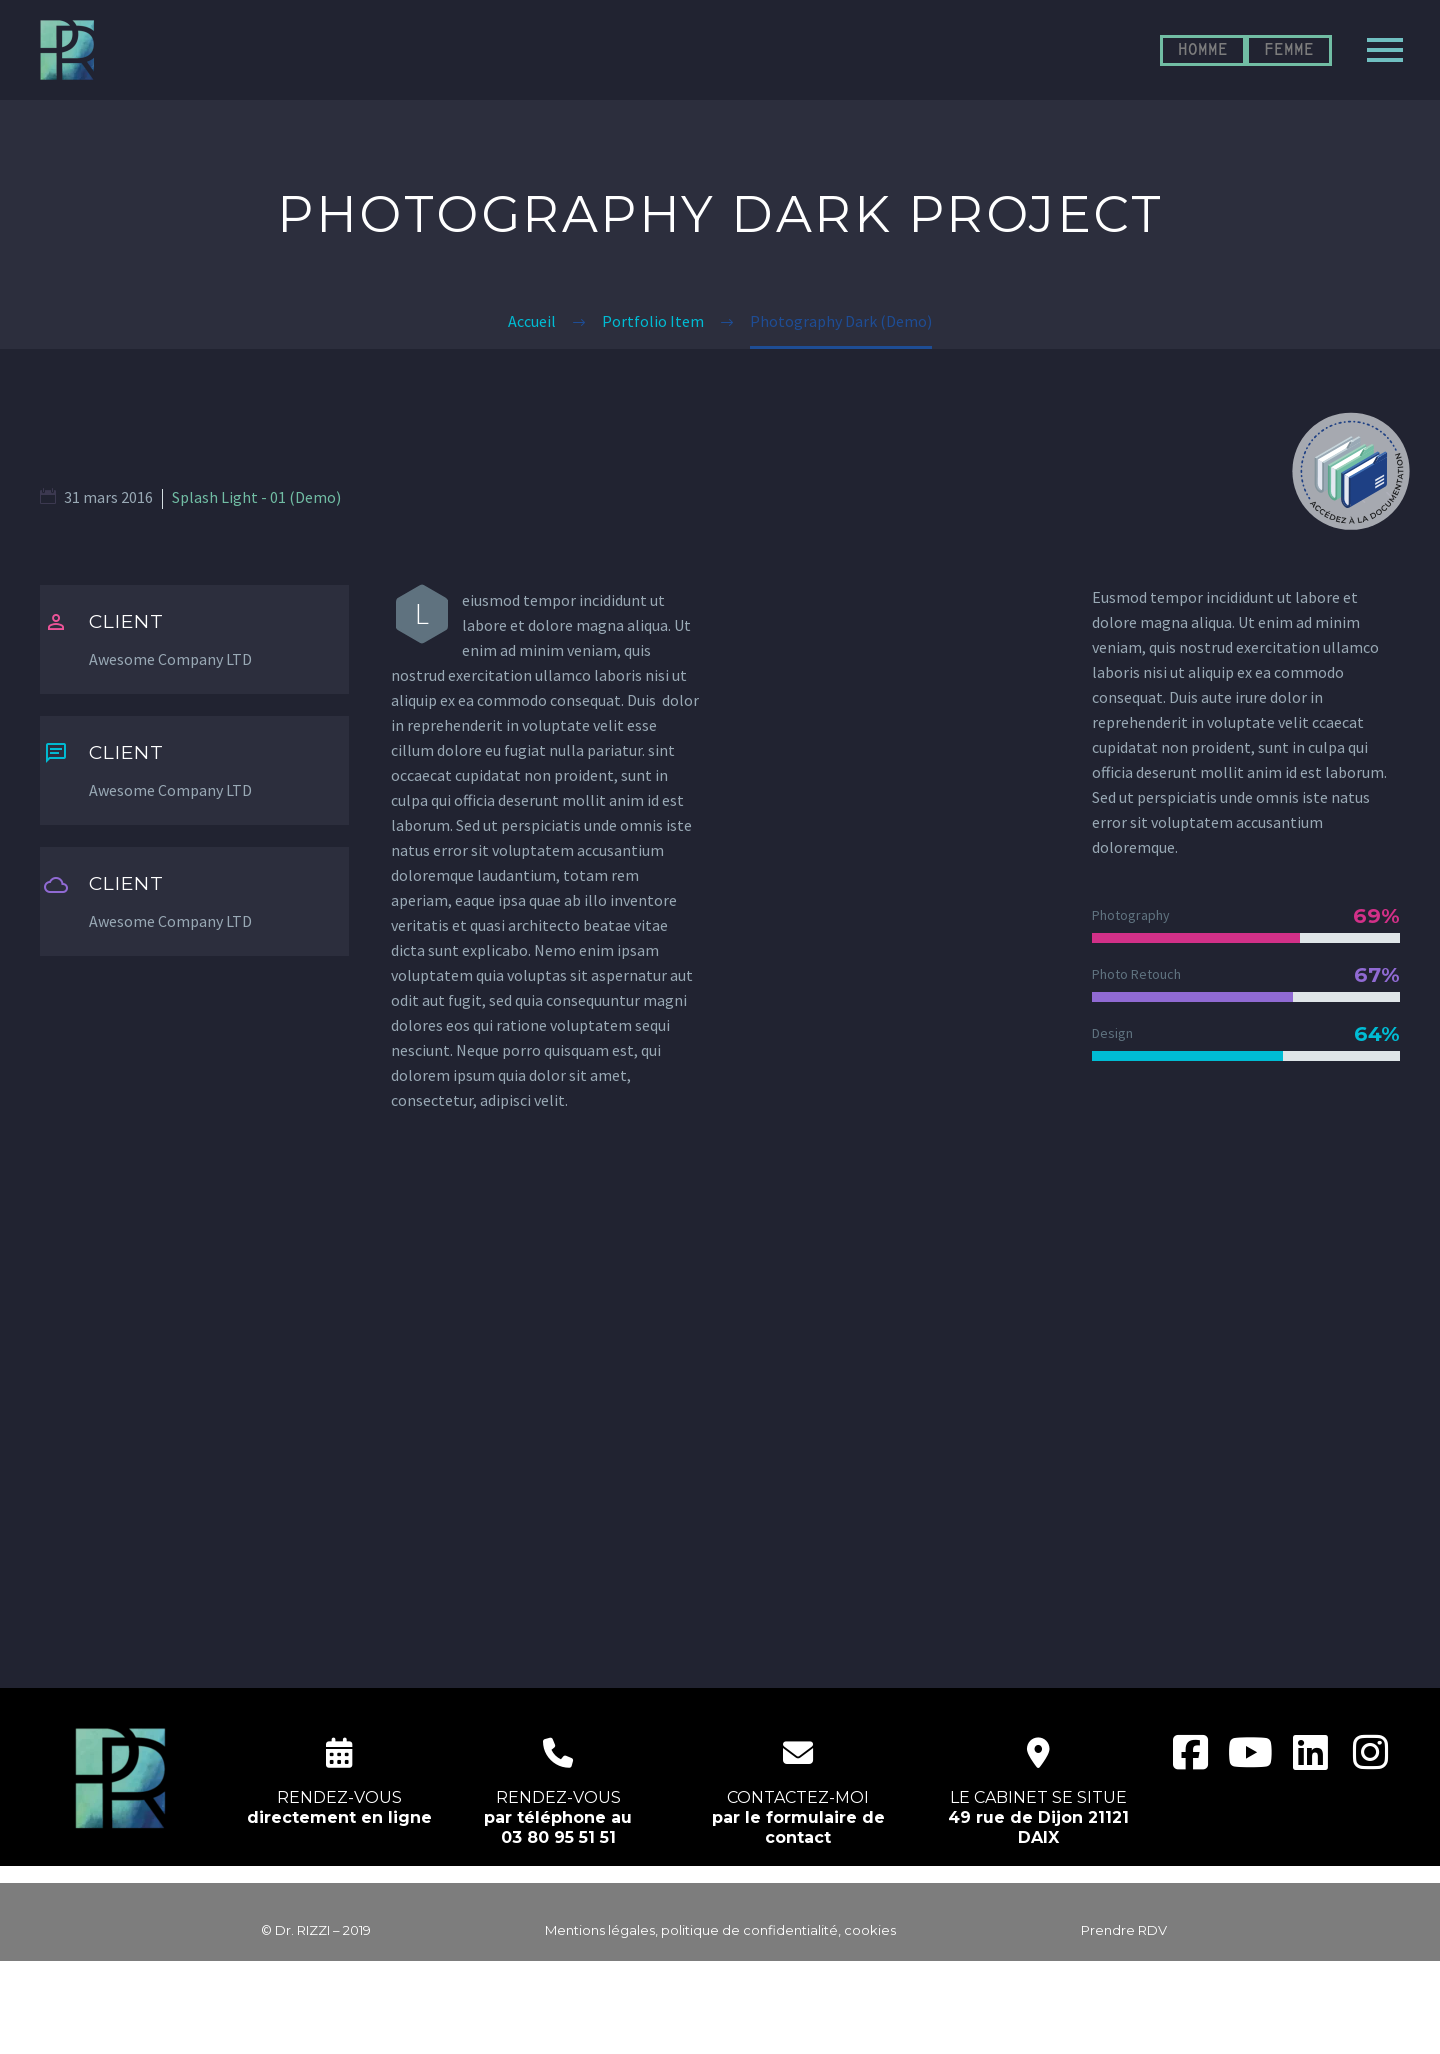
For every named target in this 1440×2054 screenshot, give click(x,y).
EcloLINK (758, 2026)
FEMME (1289, 50)
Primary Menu (1385, 50)
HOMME (1203, 50)
